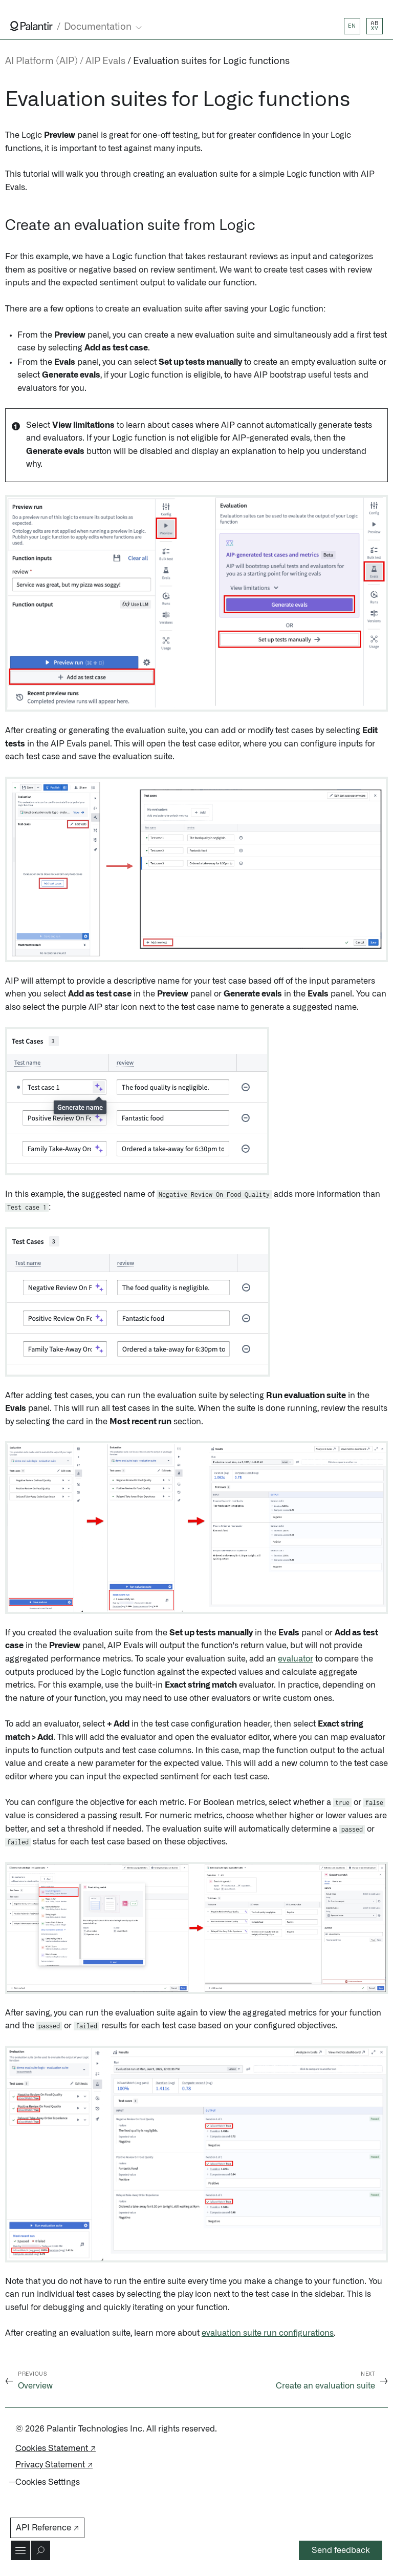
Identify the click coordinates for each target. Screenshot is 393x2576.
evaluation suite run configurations (268, 2333)
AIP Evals (105, 61)
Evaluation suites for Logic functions (211, 61)
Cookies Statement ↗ (55, 2448)
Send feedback (341, 2550)
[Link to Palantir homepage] (31, 26)
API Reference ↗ (47, 2528)
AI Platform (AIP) (41, 61)
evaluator (295, 1659)
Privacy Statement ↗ (54, 2465)
